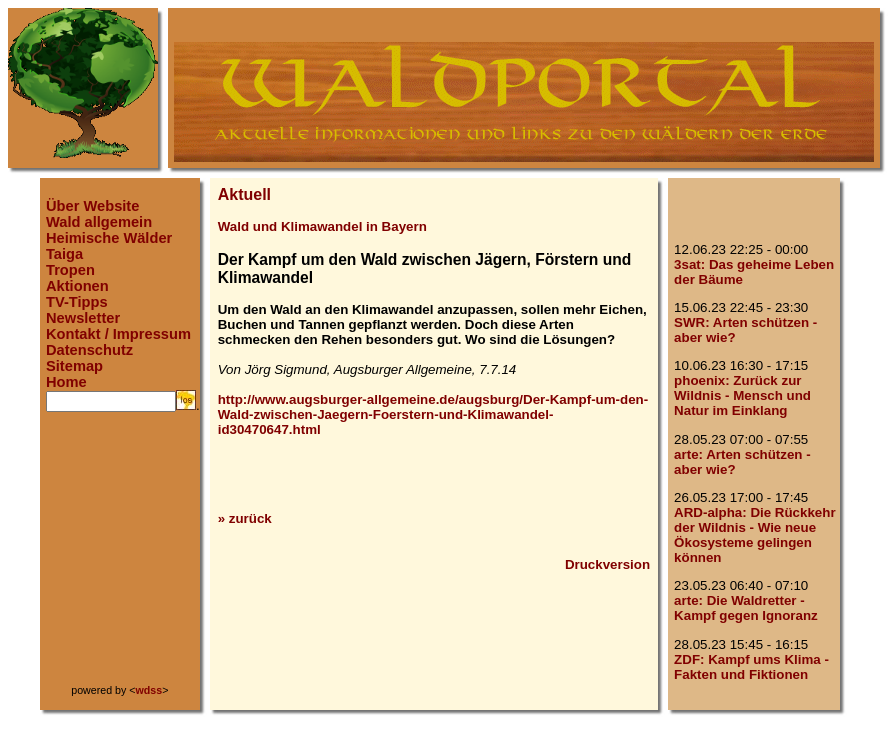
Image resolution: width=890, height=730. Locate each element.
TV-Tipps (77, 302)
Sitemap (74, 366)
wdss (149, 690)
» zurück (245, 518)
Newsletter (83, 318)
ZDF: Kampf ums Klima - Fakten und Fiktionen (751, 667)
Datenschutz (89, 350)
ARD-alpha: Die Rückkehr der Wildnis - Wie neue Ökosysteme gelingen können (754, 535)
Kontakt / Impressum (118, 334)
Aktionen (77, 286)
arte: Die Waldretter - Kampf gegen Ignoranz (746, 608)
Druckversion (607, 564)
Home (66, 382)
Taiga (64, 254)
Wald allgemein (99, 222)
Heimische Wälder (109, 238)
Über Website (92, 206)
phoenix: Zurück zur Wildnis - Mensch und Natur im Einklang (742, 395)
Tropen (70, 270)
